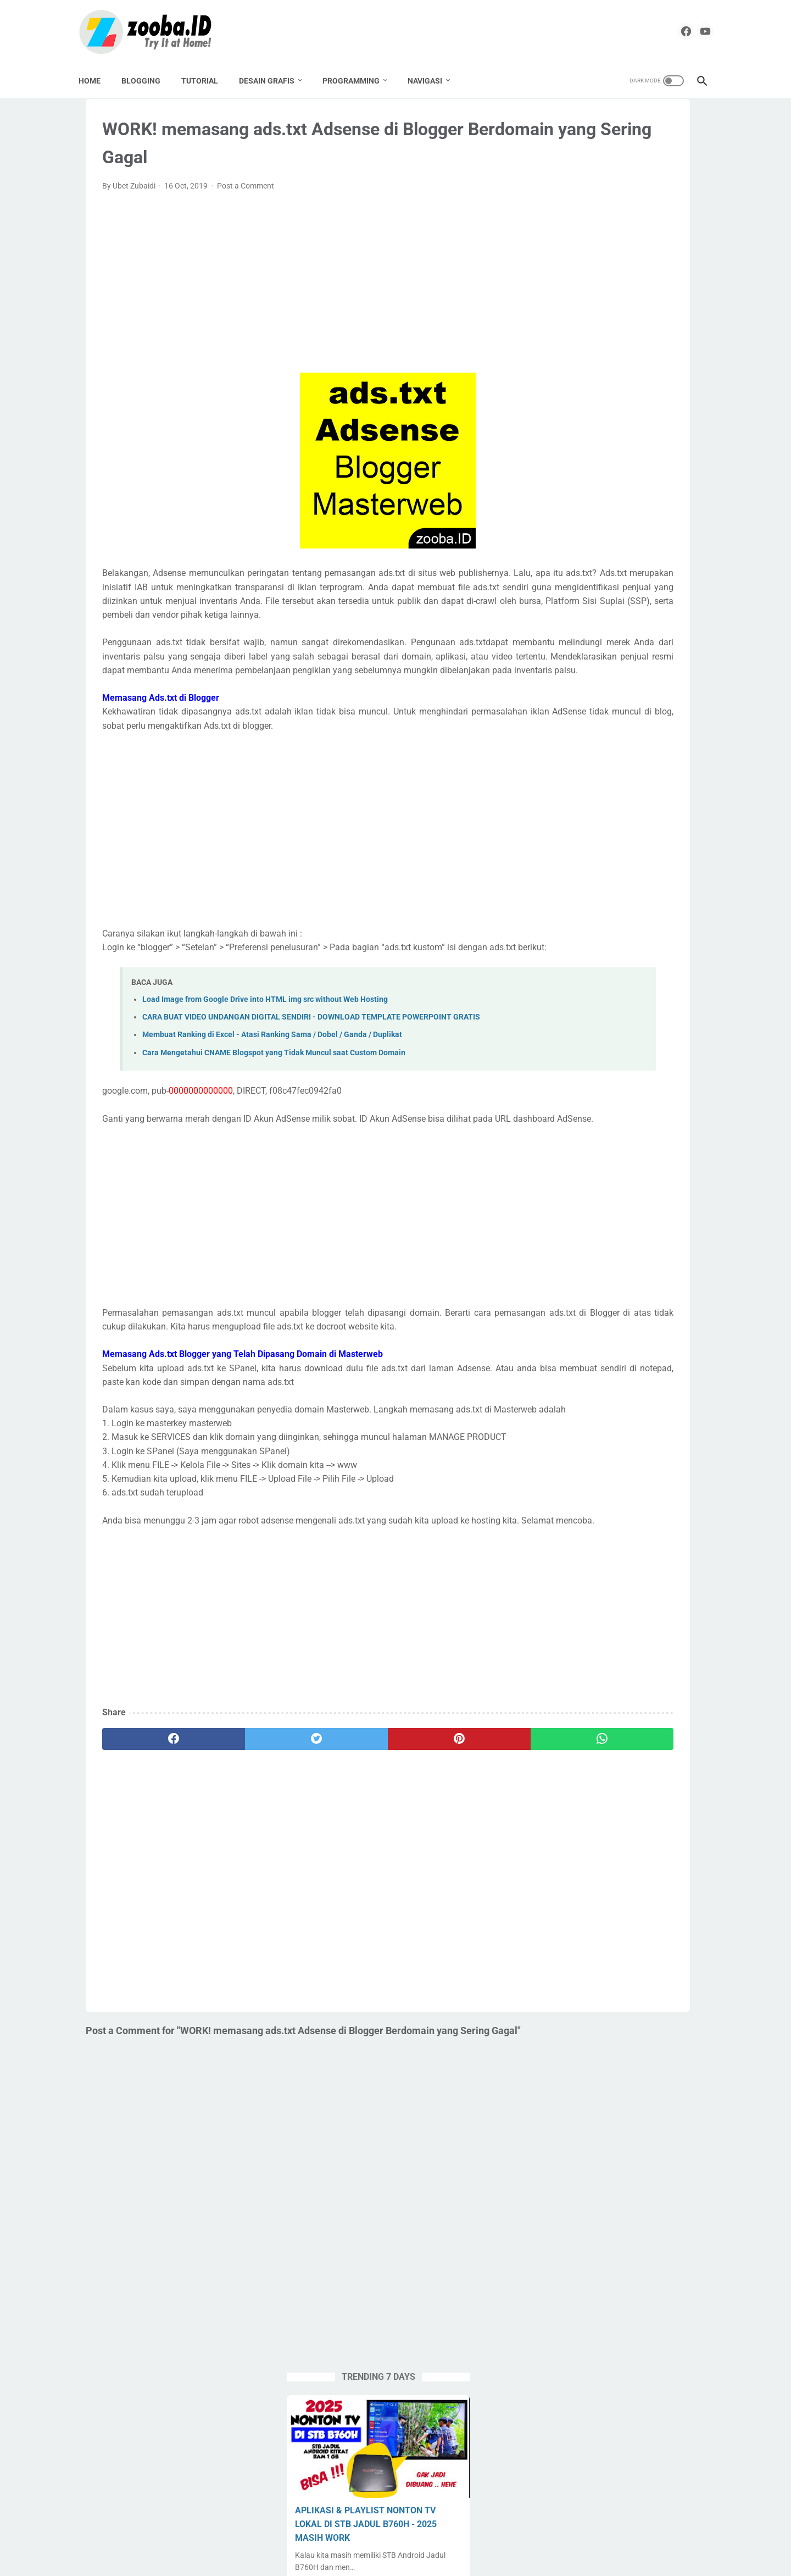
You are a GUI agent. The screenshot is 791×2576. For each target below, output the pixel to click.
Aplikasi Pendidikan (619, 679)
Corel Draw (564, 721)
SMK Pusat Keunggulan (586, 868)
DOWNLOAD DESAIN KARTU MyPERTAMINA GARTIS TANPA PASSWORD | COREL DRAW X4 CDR (618, 420)
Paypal (586, 784)
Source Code (661, 868)
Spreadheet (565, 889)
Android (559, 679)
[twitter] (245, 1905)
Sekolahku (659, 826)
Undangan (636, 910)
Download (650, 721)
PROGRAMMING (358, 77)
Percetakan (678, 784)
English (598, 742)
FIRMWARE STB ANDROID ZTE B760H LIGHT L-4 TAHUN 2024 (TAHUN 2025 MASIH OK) (610, 338)
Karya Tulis (642, 742)
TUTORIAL (206, 77)
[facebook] (667, 30)
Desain (608, 721)
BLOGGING (148, 77)
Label (597, 763)
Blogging (613, 700)
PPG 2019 (591, 805)
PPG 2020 (639, 805)
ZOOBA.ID (393, 2559)
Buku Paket (661, 700)
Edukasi (559, 742)
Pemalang (628, 784)
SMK (639, 847)
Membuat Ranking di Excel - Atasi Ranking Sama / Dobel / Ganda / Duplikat (272, 1132)
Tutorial (559, 910)
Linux (629, 763)
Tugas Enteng (653, 889)
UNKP (677, 910)
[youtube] (693, 30)
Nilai (553, 784)
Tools (607, 889)
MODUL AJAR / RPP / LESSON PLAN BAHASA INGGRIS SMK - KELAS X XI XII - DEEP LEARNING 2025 (621, 503)
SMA (609, 847)
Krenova (560, 763)
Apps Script (565, 700)
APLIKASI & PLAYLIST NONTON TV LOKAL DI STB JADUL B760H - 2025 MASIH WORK (619, 256)
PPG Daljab (565, 826)
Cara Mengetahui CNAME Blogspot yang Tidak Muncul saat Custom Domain (273, 1149)
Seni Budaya (567, 847)
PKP (553, 805)
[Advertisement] (293, 298)
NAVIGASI (432, 77)
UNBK (595, 910)
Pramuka (613, 826)
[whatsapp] (436, 1905)
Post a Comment (245, 201)
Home (97, 77)
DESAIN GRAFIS (274, 77)
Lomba (663, 763)
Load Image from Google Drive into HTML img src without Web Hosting (265, 1084)
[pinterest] (341, 1905)
